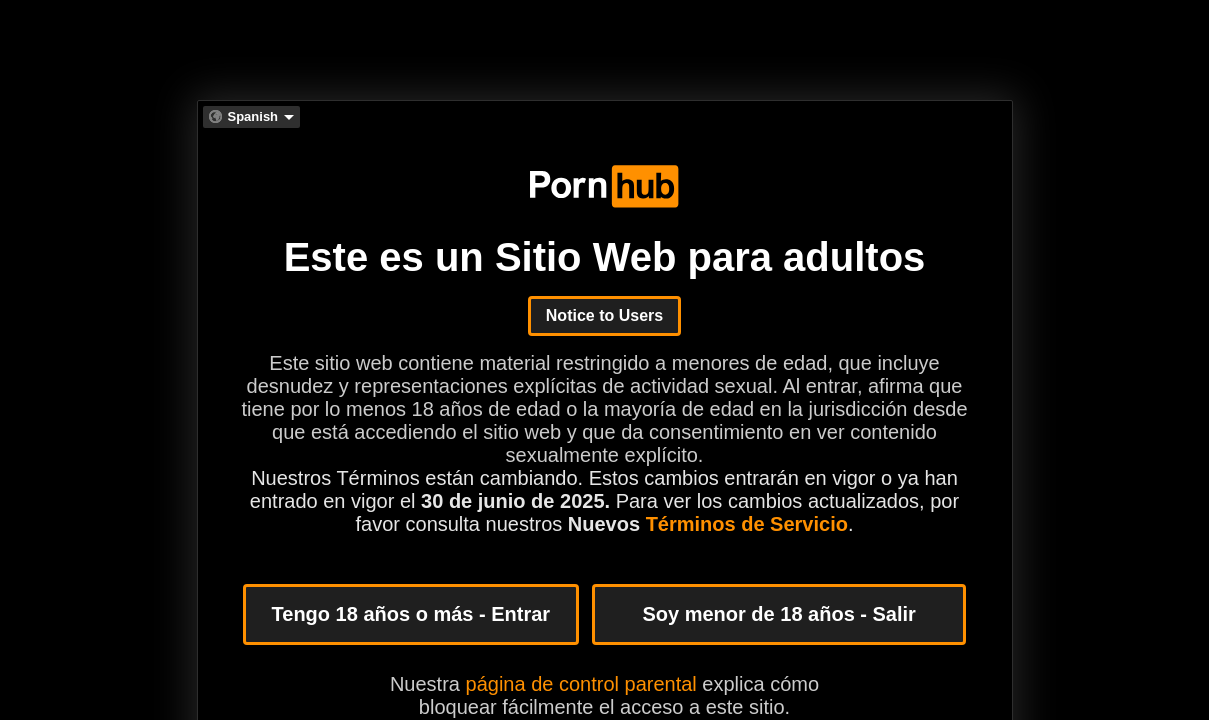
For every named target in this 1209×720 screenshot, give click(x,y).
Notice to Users (604, 315)
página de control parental (581, 684)
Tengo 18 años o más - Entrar (411, 614)
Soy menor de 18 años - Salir (778, 614)
